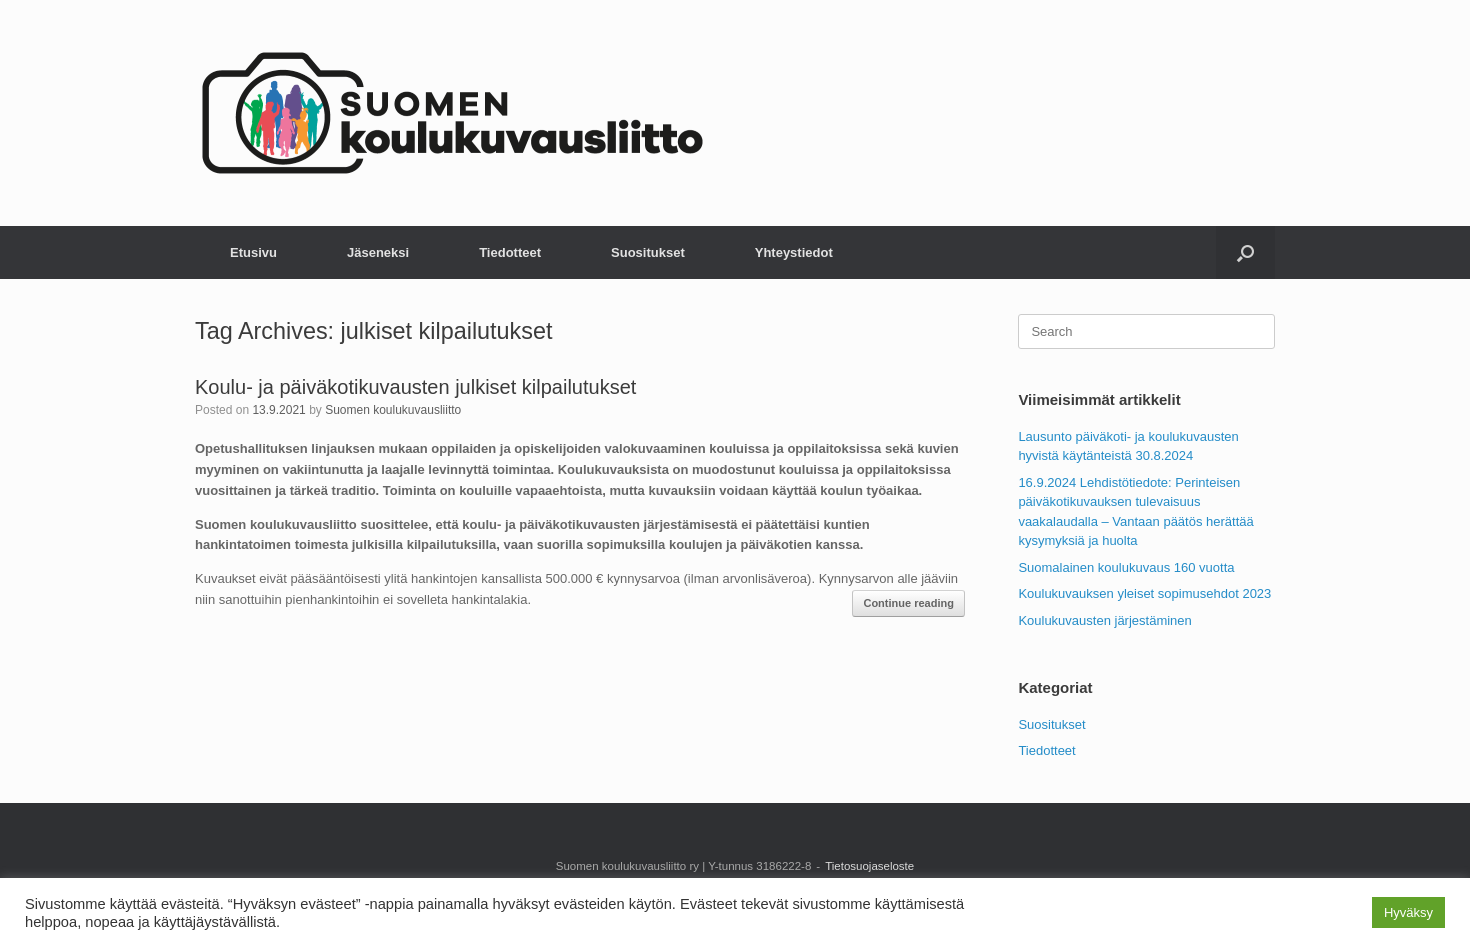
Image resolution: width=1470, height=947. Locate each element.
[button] (1245, 252)
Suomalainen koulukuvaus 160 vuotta (1126, 567)
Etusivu (253, 252)
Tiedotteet (510, 252)
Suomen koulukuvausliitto (393, 410)
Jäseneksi (378, 252)
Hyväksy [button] (1408, 912)
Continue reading (908, 603)
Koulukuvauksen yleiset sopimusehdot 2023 (1144, 593)
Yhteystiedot (794, 252)
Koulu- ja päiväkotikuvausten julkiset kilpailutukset (415, 387)
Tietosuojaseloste (869, 866)
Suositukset (648, 252)
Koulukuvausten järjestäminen (1104, 620)
